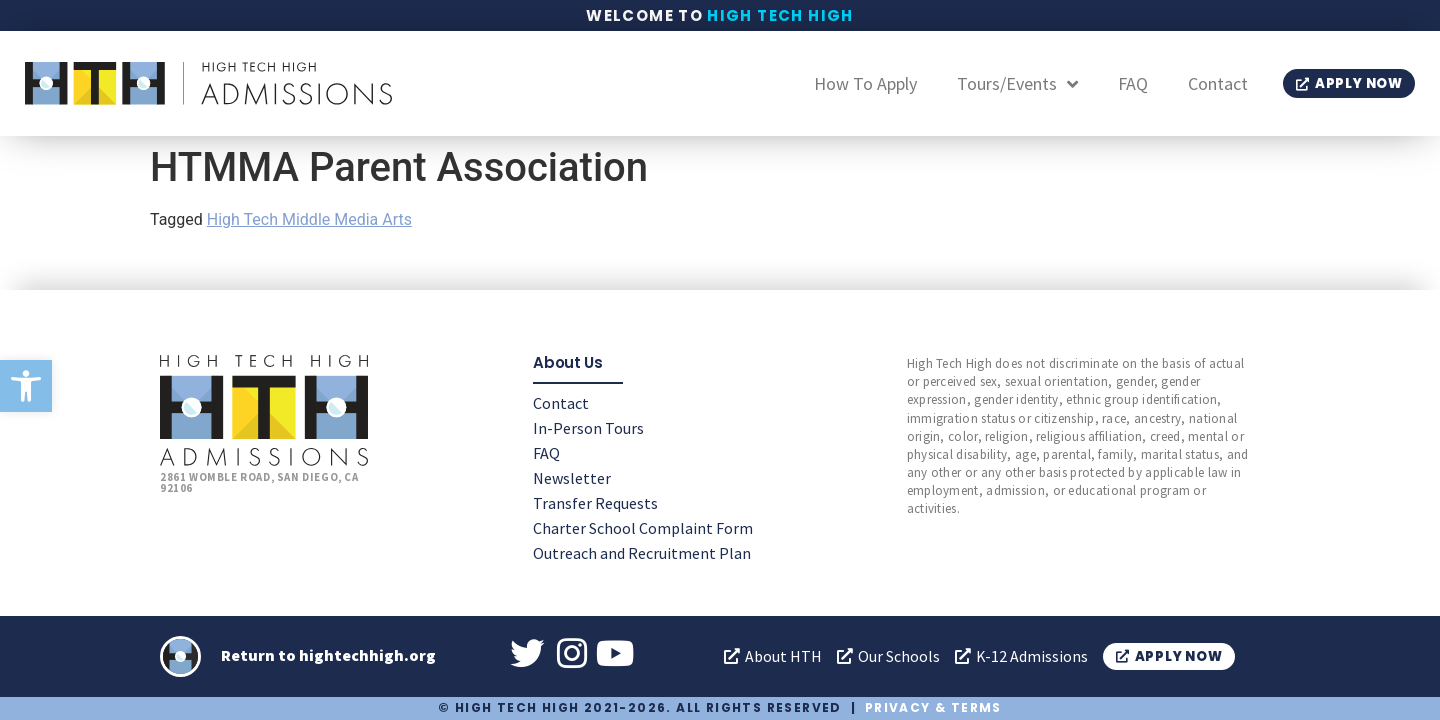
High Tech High (780, 15)
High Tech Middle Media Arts (309, 219)
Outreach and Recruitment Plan (642, 552)
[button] (26, 386)
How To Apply (865, 83)
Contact (1218, 83)
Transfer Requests (595, 502)
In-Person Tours (588, 427)
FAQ (1133, 83)
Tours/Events (1017, 84)
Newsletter (572, 477)
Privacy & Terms (933, 707)
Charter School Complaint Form (643, 527)
